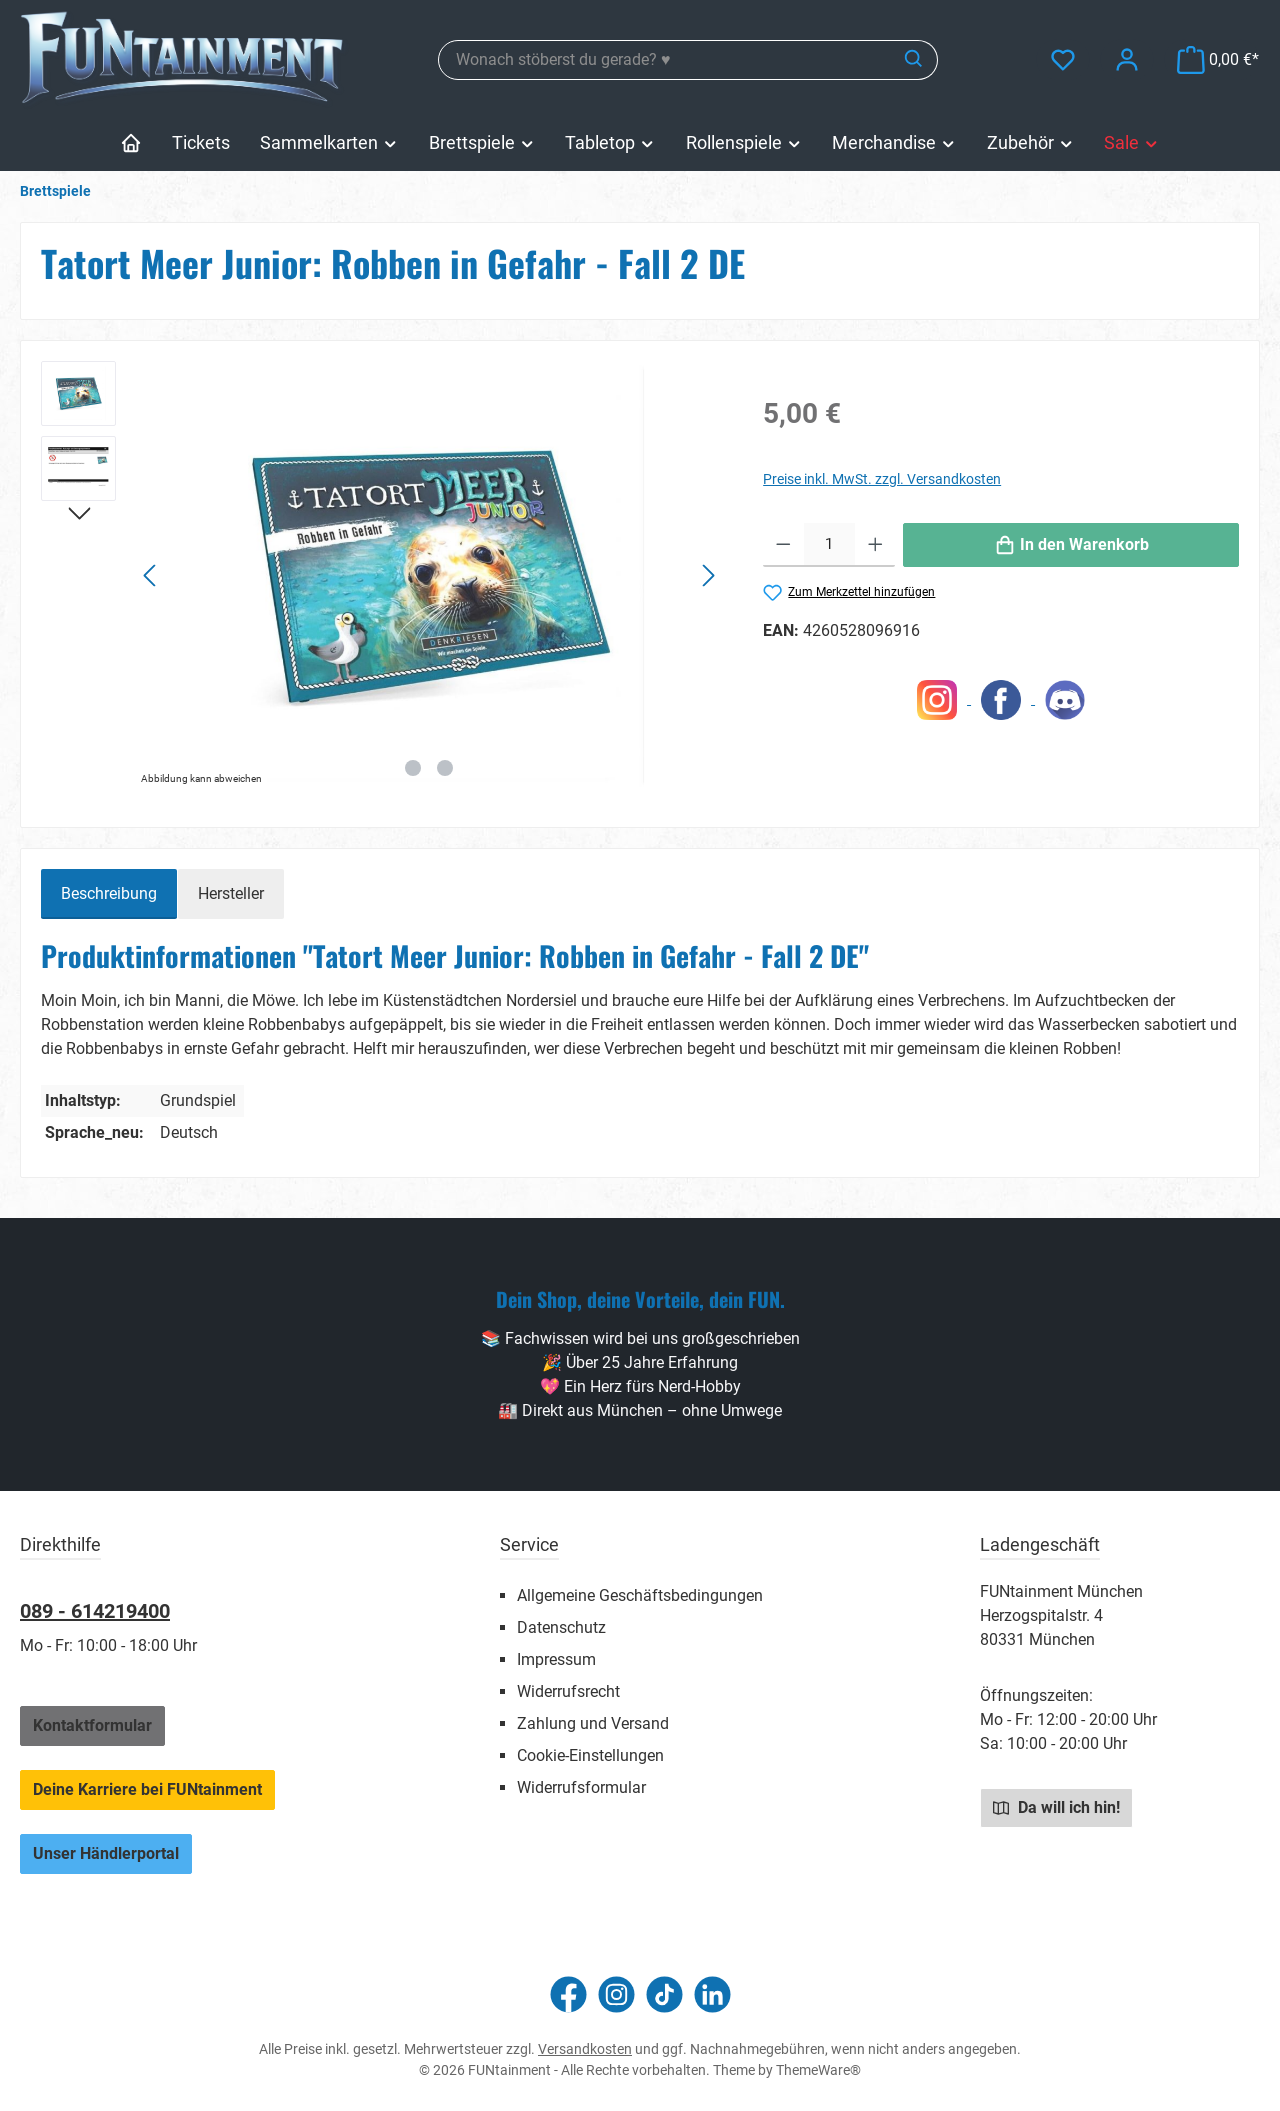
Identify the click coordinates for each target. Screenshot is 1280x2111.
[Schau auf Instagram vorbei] (616, 1994)
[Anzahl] (829, 545)
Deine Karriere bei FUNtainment (147, 1789)
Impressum (556, 1659)
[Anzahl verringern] (783, 545)
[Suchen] (914, 60)
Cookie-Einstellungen (590, 1755)
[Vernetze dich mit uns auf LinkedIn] (712, 1994)
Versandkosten (585, 2049)
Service (529, 1544)
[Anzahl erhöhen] (875, 545)
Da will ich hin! (1056, 1807)
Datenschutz (561, 1627)
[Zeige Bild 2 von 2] (445, 768)
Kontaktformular (92, 1725)
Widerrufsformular (581, 1787)
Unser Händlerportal (106, 1853)
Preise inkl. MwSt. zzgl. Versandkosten (882, 479)
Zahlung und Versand (593, 1723)
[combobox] (665, 60)
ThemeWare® (818, 2070)
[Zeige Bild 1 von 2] (413, 768)
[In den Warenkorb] (1071, 545)
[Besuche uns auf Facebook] (568, 1994)
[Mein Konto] (1127, 59)
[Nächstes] (708, 575)
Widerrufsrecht (568, 1691)
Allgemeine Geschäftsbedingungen (640, 1595)
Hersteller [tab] (231, 893)
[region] (382, 576)
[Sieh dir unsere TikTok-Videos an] (664, 1994)
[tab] (109, 894)
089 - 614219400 (95, 1611)
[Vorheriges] (151, 575)
